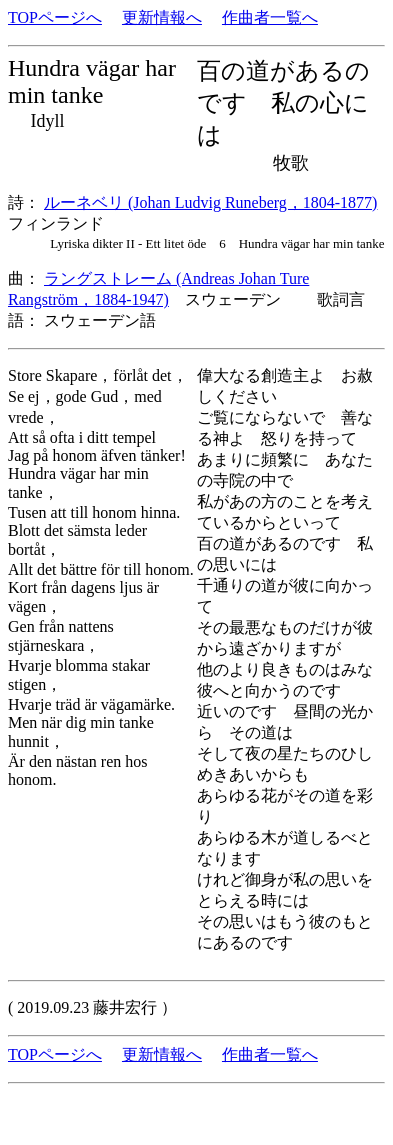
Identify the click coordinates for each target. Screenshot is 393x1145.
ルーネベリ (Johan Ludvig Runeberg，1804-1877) (210, 202)
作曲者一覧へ (270, 17)
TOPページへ (55, 17)
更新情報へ (162, 17)
